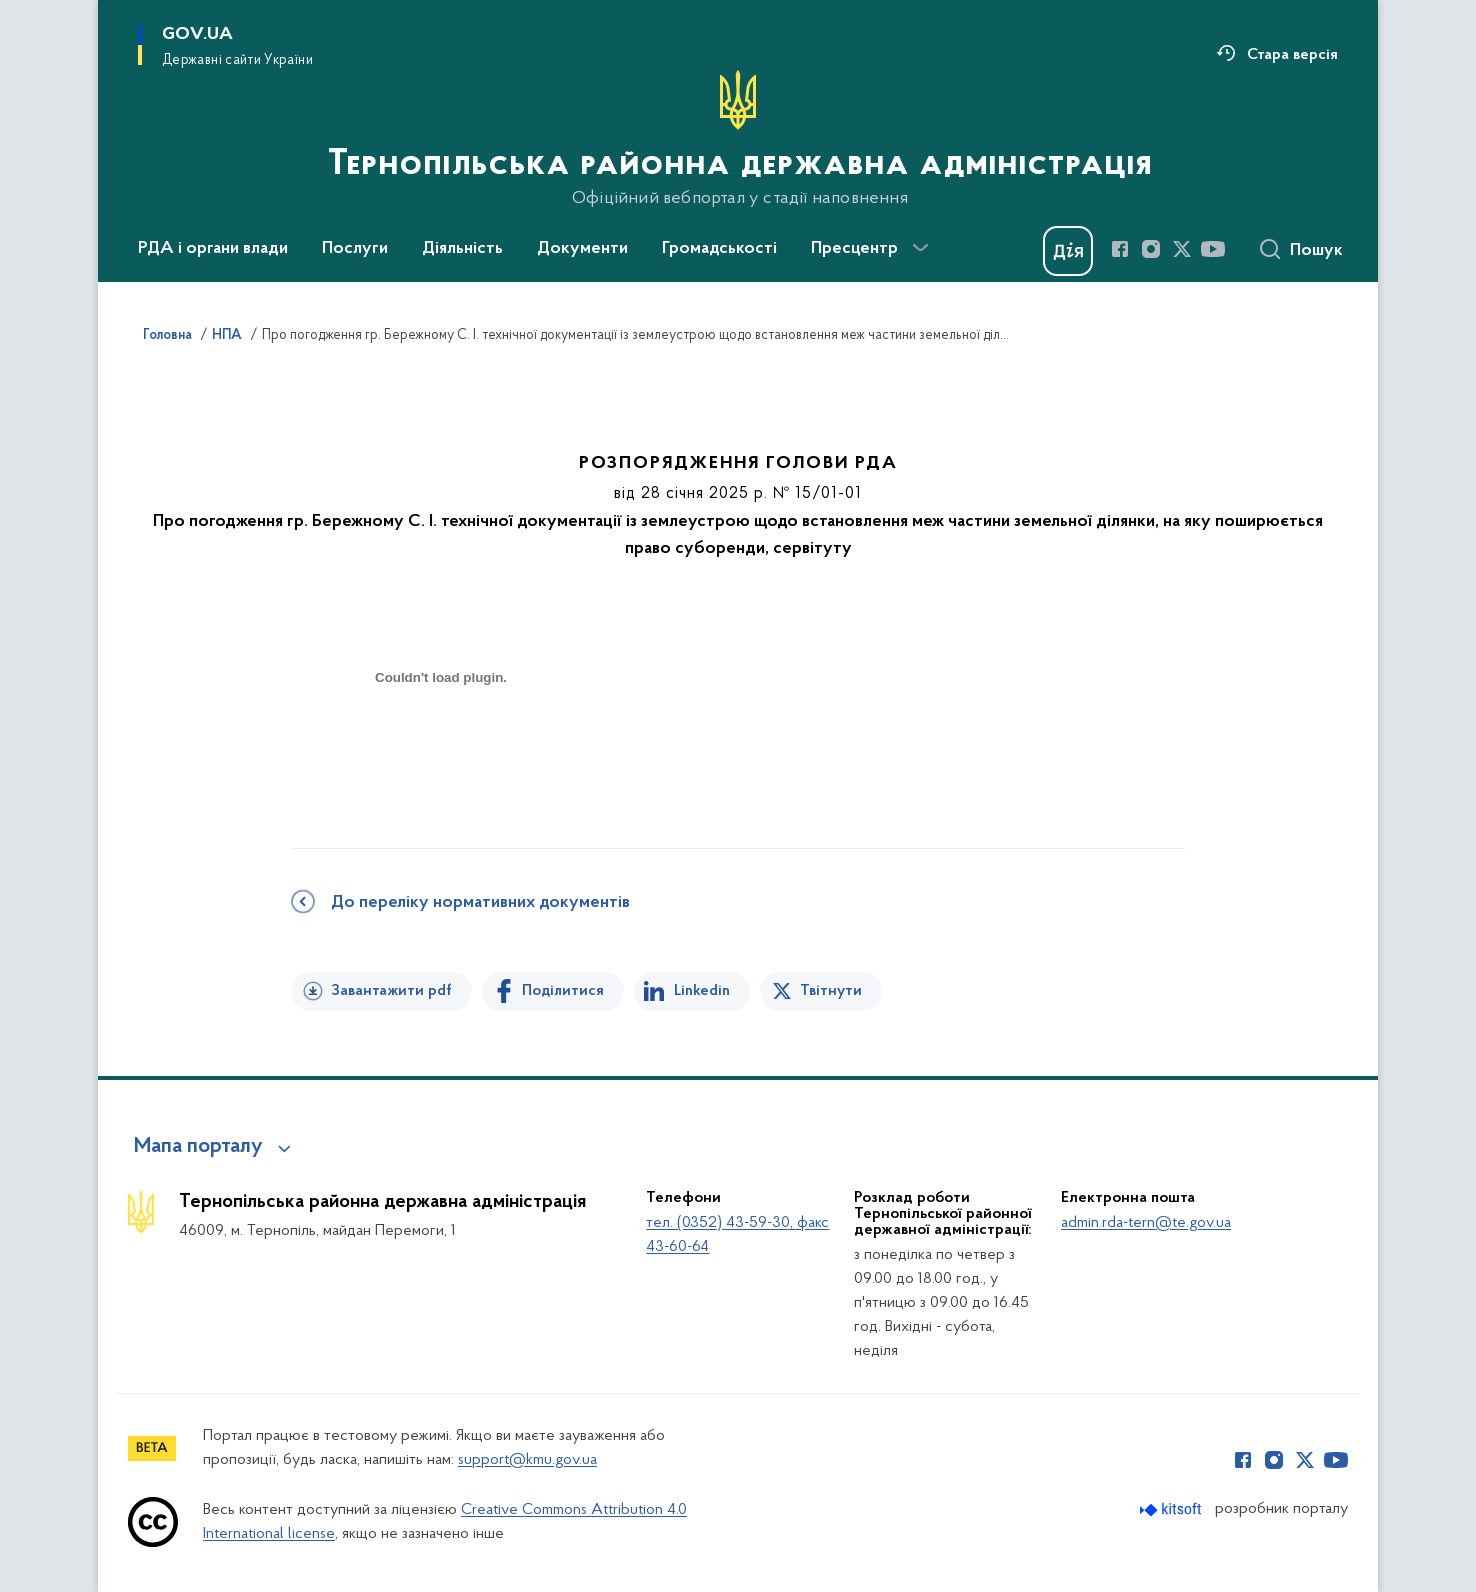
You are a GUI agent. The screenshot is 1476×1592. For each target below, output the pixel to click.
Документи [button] (582, 249)
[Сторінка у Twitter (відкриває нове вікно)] (1182, 249)
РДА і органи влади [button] (213, 249)
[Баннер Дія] (1068, 251)
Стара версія (1292, 55)
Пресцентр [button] (854, 249)
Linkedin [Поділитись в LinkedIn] (702, 991)
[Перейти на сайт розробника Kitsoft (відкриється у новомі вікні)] (1172, 1509)
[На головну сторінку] (738, 139)
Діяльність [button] (462, 249)
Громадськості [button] (719, 249)
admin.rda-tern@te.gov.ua (1146, 1223)
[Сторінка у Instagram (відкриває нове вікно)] (1151, 249)
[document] (441, 748)
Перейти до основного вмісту (13, 13)
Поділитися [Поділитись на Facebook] (563, 991)
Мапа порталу (198, 1147)
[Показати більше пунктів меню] (920, 248)
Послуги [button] (355, 249)
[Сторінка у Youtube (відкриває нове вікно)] (1213, 249)
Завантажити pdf (391, 991)
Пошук (1316, 251)
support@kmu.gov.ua (527, 1460)
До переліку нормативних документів (480, 903)
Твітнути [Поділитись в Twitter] (831, 991)
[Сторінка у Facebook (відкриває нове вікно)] (1120, 249)
